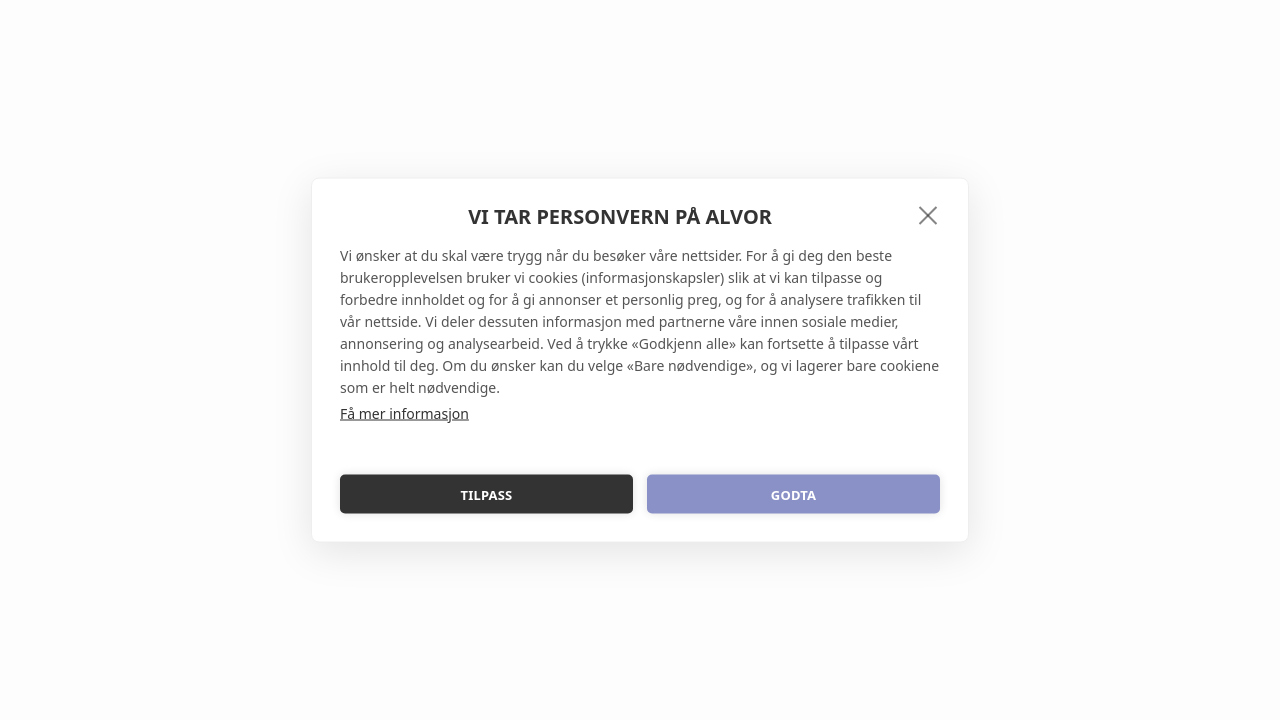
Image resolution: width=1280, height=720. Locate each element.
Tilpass (487, 494)
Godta (793, 494)
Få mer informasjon (404, 413)
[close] (928, 215)
